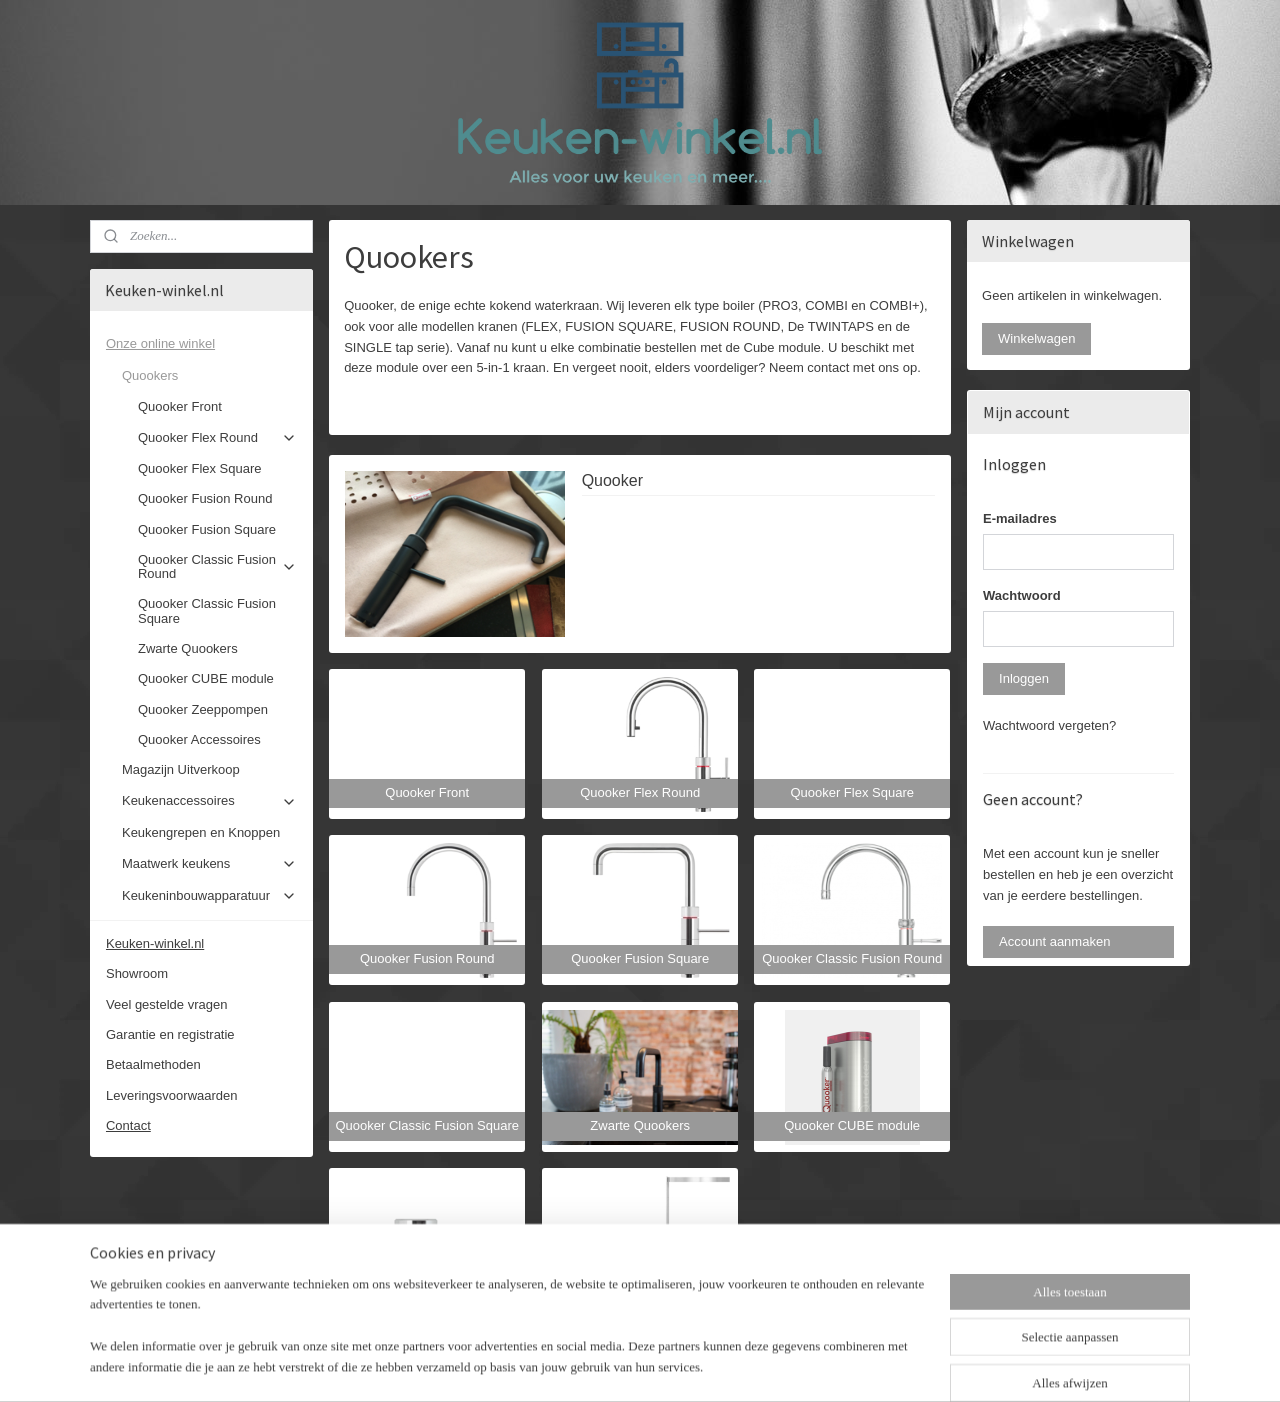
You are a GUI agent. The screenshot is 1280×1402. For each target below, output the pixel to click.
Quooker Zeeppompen (203, 709)
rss (622, 1365)
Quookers (209, 376)
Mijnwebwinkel (842, 1365)
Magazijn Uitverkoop (181, 769)
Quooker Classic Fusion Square (207, 610)
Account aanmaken (1054, 941)
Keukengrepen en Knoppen (201, 832)
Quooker (612, 480)
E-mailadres (1020, 518)
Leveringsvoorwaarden (172, 1095)
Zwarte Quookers (188, 648)
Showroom (137, 973)
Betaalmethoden (153, 1064)
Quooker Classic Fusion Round (217, 566)
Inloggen (1024, 678)
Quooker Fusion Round (205, 498)
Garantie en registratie (170, 1034)
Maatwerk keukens (209, 864)
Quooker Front (180, 406)
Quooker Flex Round (217, 438)
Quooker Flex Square (200, 468)
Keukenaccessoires (209, 801)
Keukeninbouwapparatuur (209, 896)
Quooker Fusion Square (207, 529)
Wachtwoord (1022, 595)
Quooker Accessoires (199, 739)
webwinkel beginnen (687, 1365)
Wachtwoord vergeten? (1049, 725)
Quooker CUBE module (206, 678)
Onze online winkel (201, 344)
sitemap (586, 1365)
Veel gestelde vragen (166, 1004)
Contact (128, 1125)
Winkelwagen (1036, 338)
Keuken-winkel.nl (155, 943)
